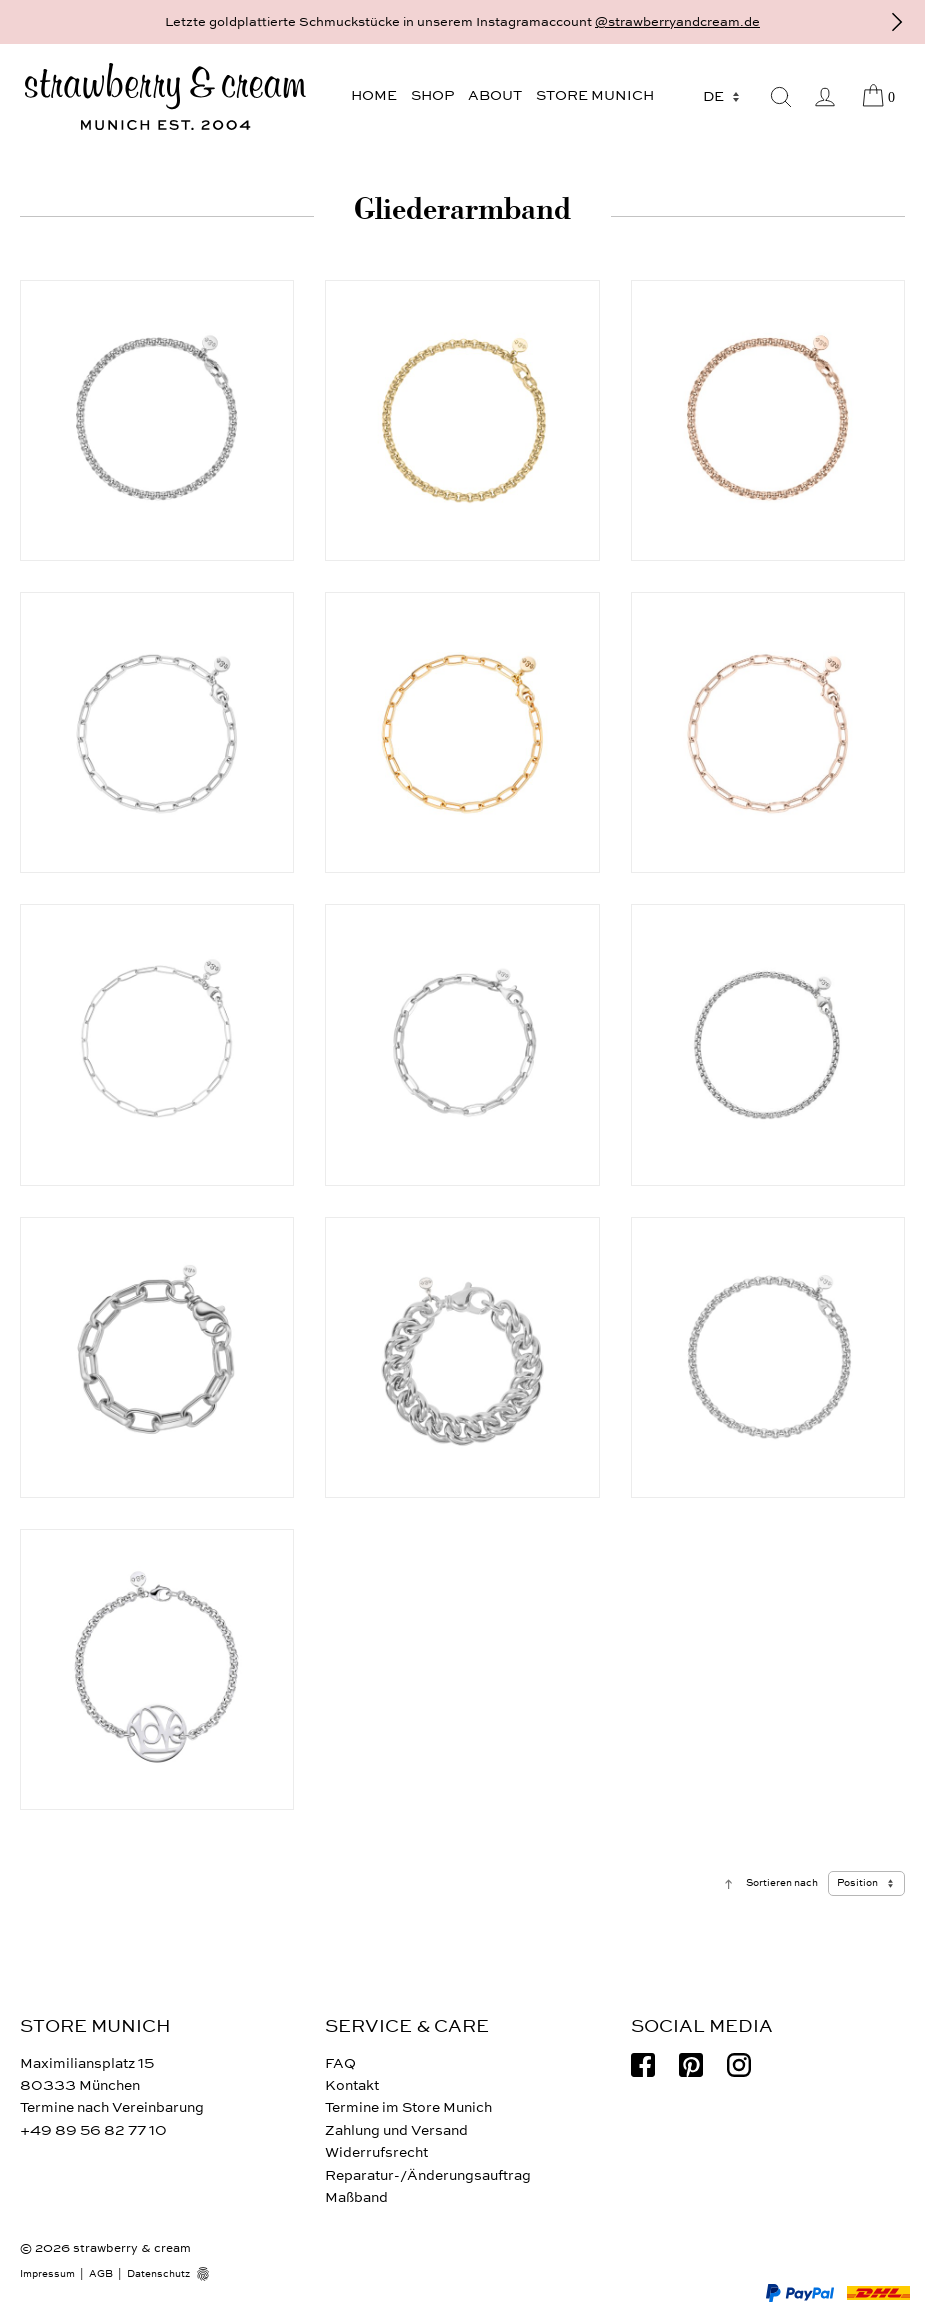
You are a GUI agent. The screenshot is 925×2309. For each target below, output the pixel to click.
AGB (101, 2274)
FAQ (340, 2063)
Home (374, 95)
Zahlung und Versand (396, 2130)
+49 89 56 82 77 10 (93, 2130)
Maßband (356, 2197)
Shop (432, 95)
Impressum (47, 2274)
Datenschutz (158, 2274)
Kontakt (352, 2085)
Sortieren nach (782, 1883)
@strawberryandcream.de (677, 22)
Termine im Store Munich (408, 2107)
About (495, 95)
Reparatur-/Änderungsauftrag (428, 2175)
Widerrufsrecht (376, 2152)
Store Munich (595, 95)
